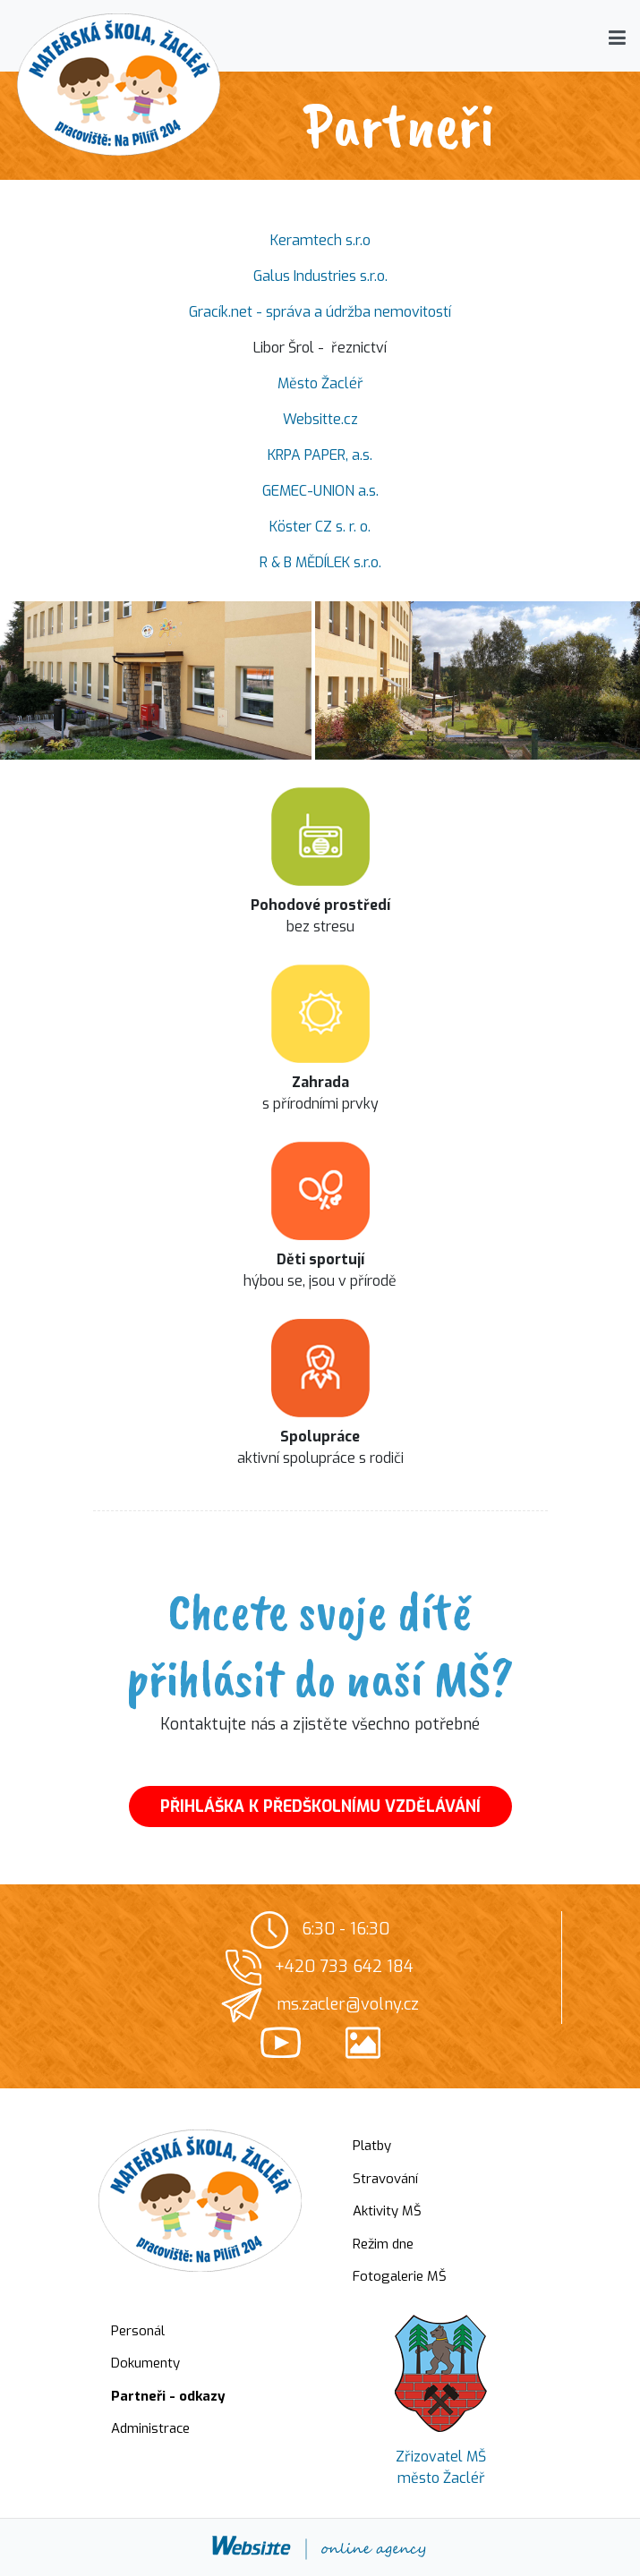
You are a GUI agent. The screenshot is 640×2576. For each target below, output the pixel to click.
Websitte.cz (320, 419)
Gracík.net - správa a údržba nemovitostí (320, 311)
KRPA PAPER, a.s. (320, 455)
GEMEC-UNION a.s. (320, 490)
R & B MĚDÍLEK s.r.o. (320, 562)
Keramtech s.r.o (320, 240)
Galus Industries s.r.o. (320, 276)
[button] (617, 37)
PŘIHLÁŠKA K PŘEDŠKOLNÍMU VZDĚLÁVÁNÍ (320, 1806)
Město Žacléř (320, 383)
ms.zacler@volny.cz (348, 2004)
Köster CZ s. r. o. (320, 526)
